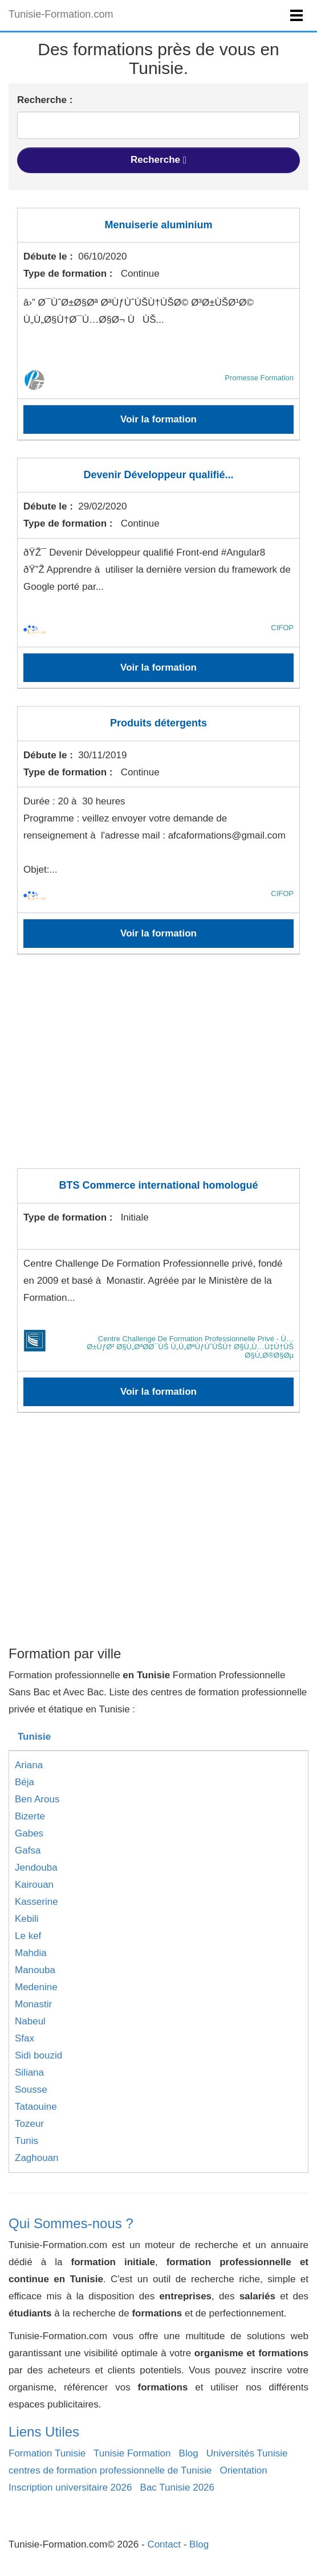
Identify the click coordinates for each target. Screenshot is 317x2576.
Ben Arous (37, 1799)
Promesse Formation (259, 377)
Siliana (29, 2072)
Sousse (31, 2089)
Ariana (29, 1765)
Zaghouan (37, 2157)
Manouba (35, 1970)
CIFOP (282, 627)
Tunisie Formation (132, 2453)
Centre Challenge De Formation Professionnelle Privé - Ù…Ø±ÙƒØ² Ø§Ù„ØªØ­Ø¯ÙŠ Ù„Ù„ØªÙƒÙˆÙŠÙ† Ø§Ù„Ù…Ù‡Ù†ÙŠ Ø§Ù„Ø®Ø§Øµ (190, 1346)
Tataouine (36, 2106)
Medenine (36, 1987)
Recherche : (44, 100)
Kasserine (36, 1901)
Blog (188, 2453)
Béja (24, 1782)
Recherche (158, 159)
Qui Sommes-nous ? (71, 2223)
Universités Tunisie (247, 2453)
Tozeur (29, 2123)
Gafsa (27, 1850)
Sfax (24, 2038)
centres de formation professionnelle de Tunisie (110, 2470)
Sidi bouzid (38, 2055)
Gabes (29, 1833)
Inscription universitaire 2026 (70, 2487)
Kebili (27, 1918)
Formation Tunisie (47, 2453)
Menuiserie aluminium (158, 225)
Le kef (28, 1935)
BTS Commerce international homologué (158, 1185)
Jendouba (36, 1867)
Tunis (26, 2140)
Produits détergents (158, 723)
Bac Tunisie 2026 (177, 2487)
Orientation (243, 2470)
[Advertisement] (158, 1068)
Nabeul (30, 2021)
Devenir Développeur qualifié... (158, 474)
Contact (164, 2544)
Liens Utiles (44, 2431)
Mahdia (31, 1953)
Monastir (33, 2004)
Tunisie (34, 1736)
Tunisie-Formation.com (61, 14)
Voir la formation (158, 419)
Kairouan (34, 1884)
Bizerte (30, 1816)
